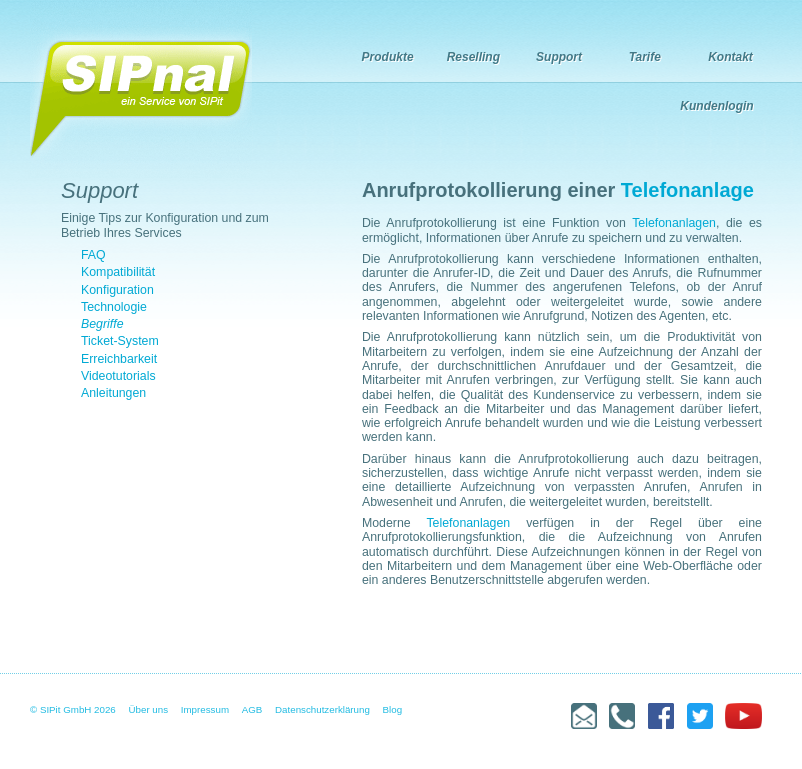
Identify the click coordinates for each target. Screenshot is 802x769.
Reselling (473, 57)
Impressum (205, 709)
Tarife (645, 57)
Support (559, 57)
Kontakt (730, 57)
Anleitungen (113, 393)
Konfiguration (117, 290)
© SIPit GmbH (60, 709)
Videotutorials (118, 376)
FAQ (93, 255)
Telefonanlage (687, 190)
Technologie (114, 307)
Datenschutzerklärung (322, 709)
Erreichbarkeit (119, 359)
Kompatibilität (118, 272)
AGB (252, 709)
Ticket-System (120, 341)
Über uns (149, 709)
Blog (393, 709)
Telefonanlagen (674, 223)
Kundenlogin (716, 106)
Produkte (388, 57)
